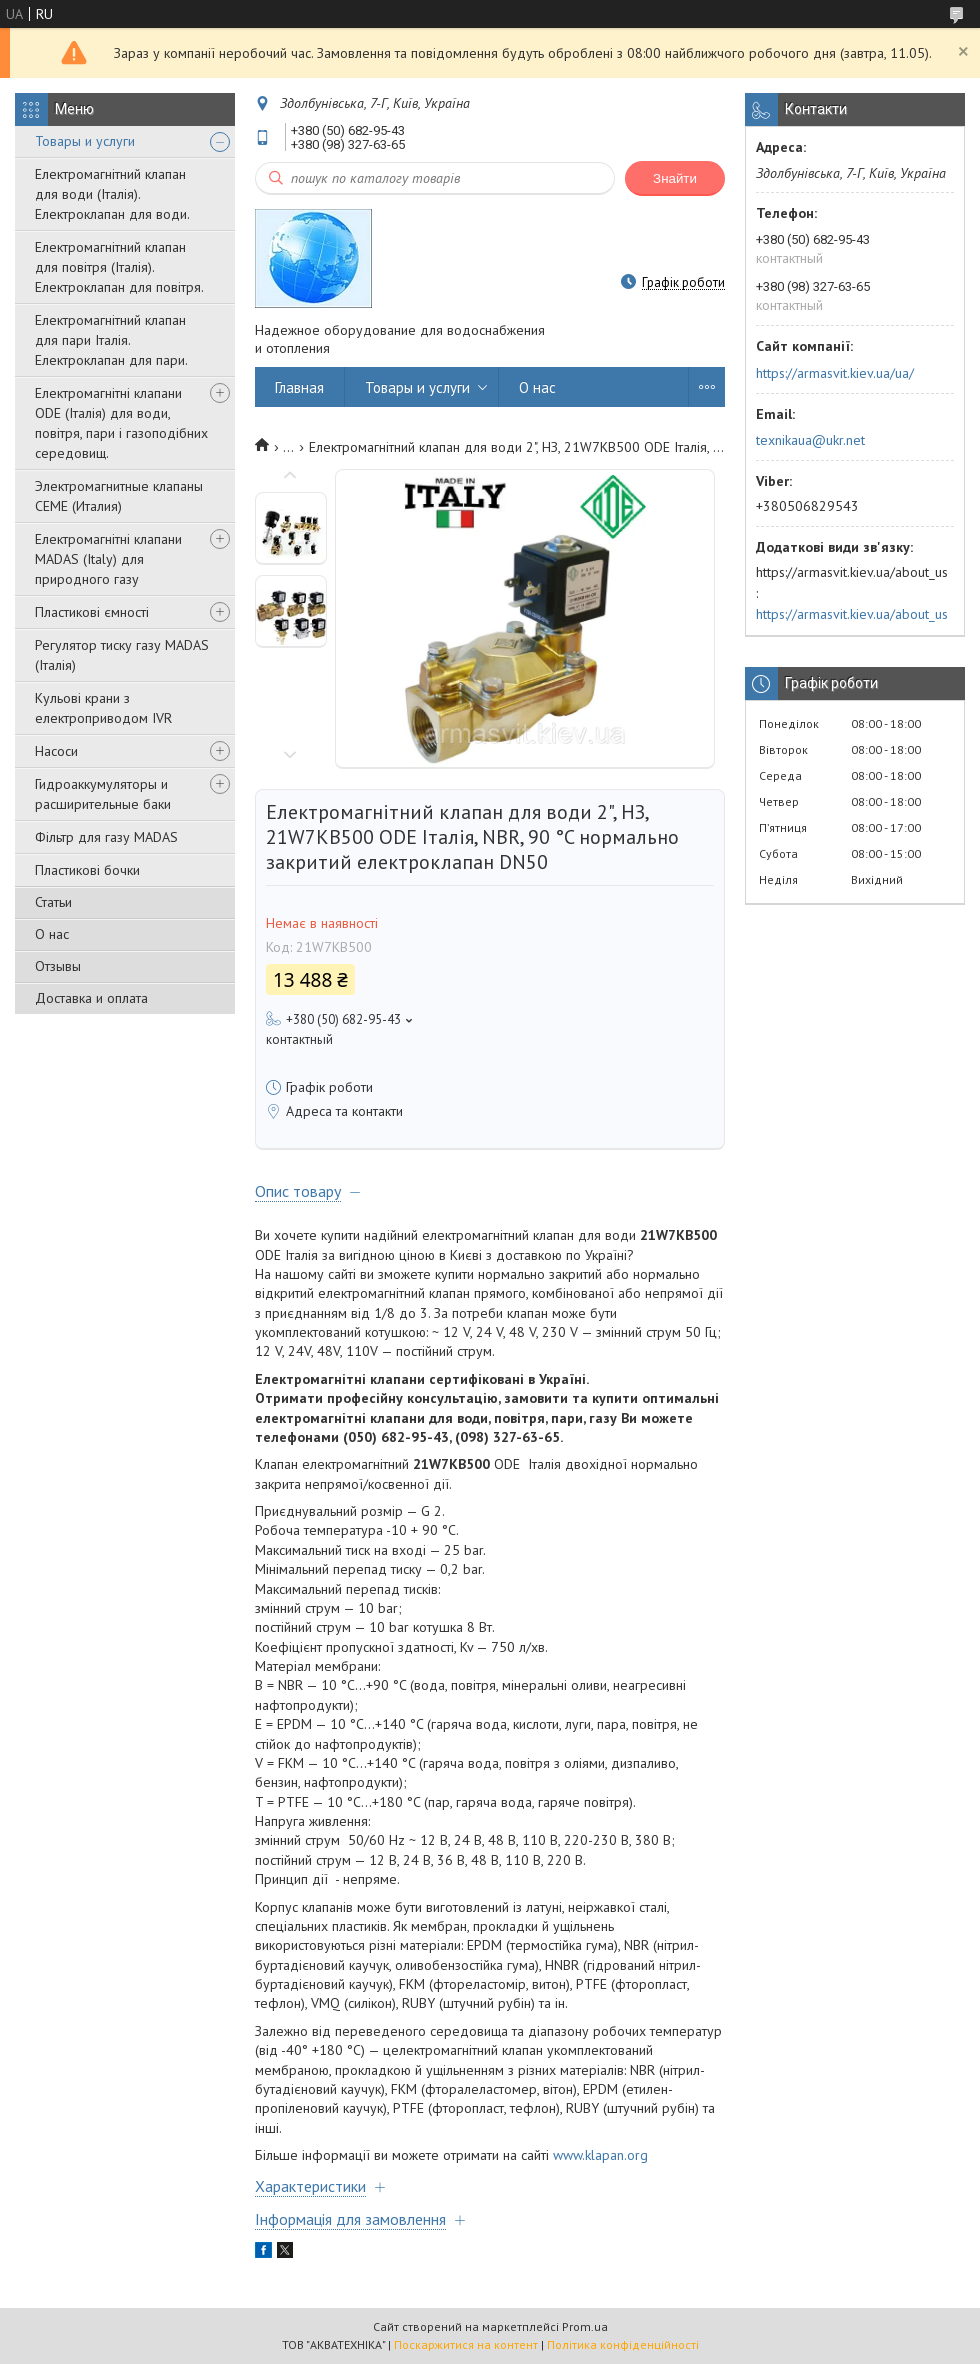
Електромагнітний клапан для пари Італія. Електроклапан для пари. (111, 340)
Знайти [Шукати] (675, 178)
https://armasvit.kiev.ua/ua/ (835, 373)
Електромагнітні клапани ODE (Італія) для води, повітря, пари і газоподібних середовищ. (121, 423)
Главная (299, 387)
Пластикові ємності (92, 612)
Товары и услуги (85, 141)
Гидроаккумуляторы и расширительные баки (103, 794)
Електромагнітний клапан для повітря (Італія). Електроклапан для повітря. (119, 267)
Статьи (53, 902)
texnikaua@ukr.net (810, 440)
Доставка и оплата (91, 998)
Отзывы (58, 966)
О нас (52, 934)
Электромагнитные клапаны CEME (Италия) (119, 496)
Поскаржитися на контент (466, 2344)
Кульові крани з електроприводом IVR (103, 708)
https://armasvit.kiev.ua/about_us (852, 614)
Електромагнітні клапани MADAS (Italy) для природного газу (108, 559)
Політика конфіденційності (623, 2344)
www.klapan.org (600, 2155)
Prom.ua (585, 2326)
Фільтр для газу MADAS (106, 837)
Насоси (56, 751)
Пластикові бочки (87, 870)
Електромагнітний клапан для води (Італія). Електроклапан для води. (112, 194)
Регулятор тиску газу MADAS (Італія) (122, 655)
